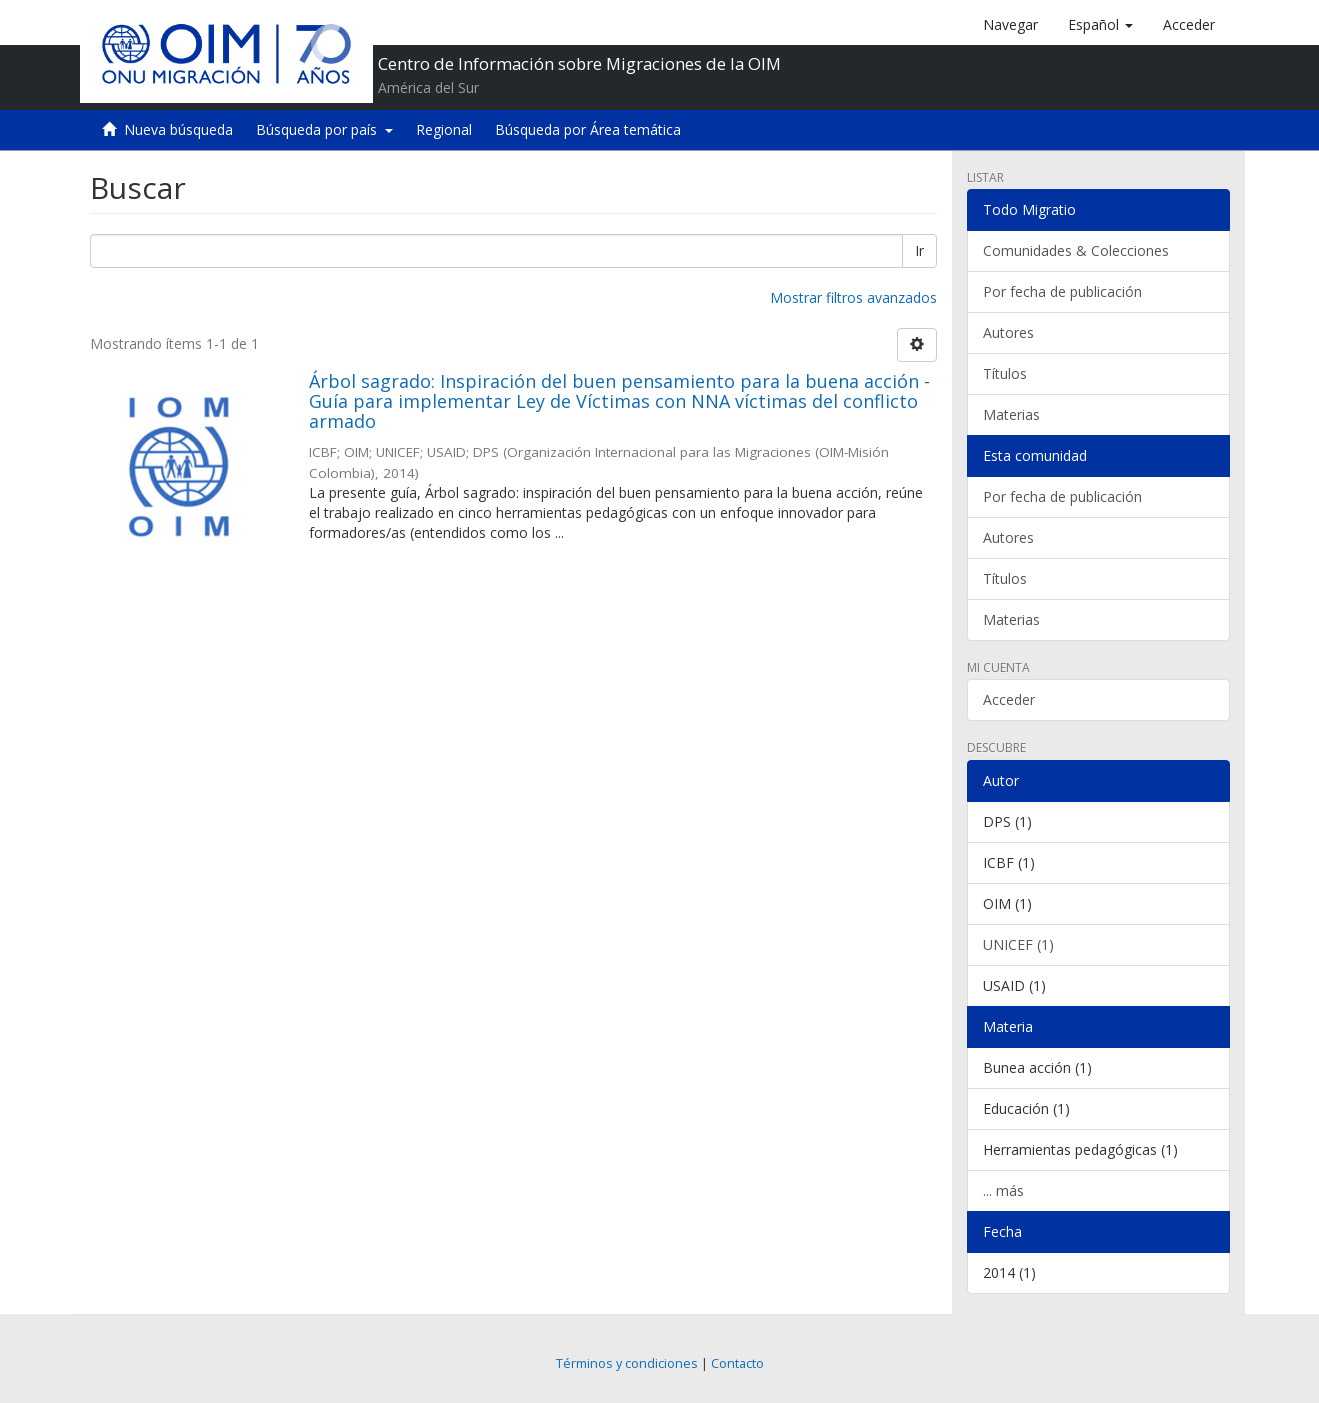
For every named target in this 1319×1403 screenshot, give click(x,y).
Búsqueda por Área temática (588, 129)
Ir (919, 250)
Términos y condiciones (627, 1363)
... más (1003, 1190)
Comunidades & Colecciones (1076, 250)
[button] (1100, 25)
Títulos (1005, 373)
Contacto (737, 1363)
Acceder (1009, 699)
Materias (1011, 414)
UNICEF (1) (1018, 944)
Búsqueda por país (324, 129)
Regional (444, 129)
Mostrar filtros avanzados (853, 297)
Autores (1008, 332)
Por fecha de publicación (1062, 291)
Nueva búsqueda (178, 129)
